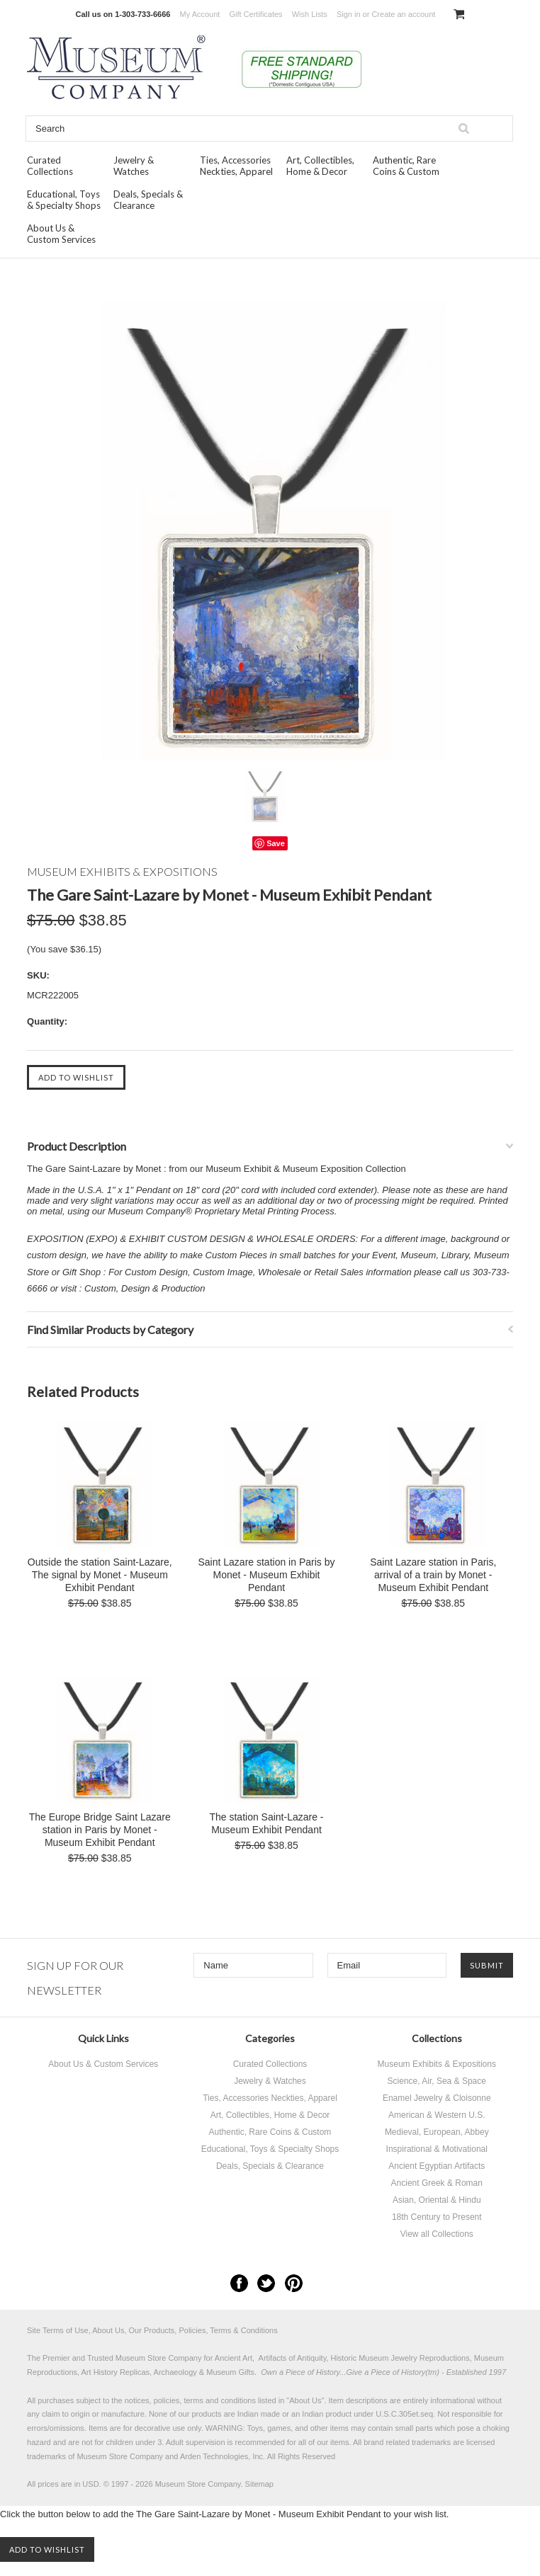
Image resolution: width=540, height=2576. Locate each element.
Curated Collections (50, 165)
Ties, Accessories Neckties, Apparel (236, 165)
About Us (305, 2400)
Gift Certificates (255, 14)
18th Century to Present (437, 2217)
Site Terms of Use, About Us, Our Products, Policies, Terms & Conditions (152, 2330)
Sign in (349, 14)
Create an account (403, 14)
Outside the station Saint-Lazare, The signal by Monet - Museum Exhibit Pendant (100, 1574)
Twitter (266, 2283)
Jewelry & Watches (133, 165)
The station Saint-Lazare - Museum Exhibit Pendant (266, 1823)
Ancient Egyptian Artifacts (436, 2166)
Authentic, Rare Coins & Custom (406, 165)
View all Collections (436, 2234)
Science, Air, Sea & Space (437, 2081)
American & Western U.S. (436, 2115)
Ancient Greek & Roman (437, 2183)
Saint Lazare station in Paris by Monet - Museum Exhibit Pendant (266, 1574)
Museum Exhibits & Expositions (437, 2064)
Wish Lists (309, 14)
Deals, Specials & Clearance (148, 199)
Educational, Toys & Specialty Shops (64, 199)
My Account (200, 14)
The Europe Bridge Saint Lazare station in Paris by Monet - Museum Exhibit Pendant (100, 1829)
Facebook (239, 2283)
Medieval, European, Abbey (437, 2132)
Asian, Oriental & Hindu (437, 2200)
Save (275, 843)
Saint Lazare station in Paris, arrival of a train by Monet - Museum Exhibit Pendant (433, 1574)
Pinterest (294, 2283)
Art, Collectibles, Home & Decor (320, 165)
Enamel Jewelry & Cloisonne (437, 2098)
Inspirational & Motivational (437, 2149)
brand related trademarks (407, 2442)
